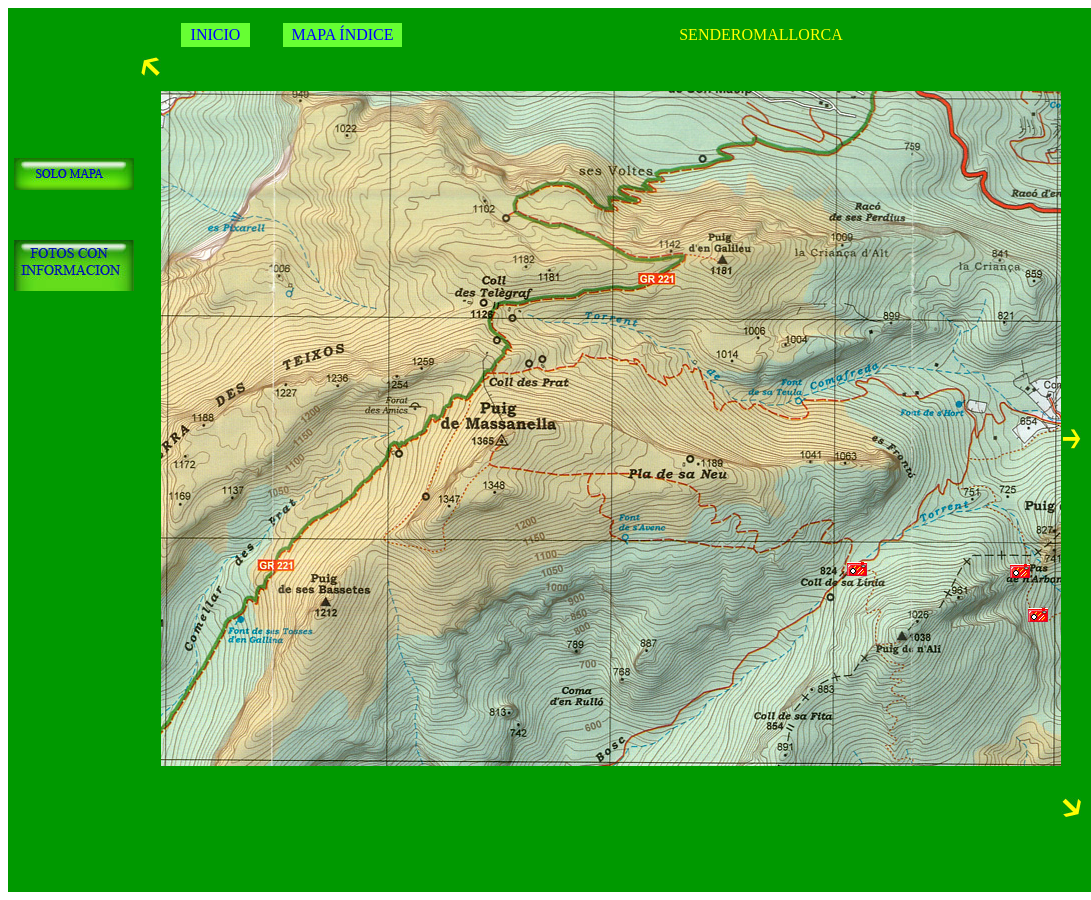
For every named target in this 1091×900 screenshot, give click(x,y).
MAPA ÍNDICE (342, 34)
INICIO (216, 34)
